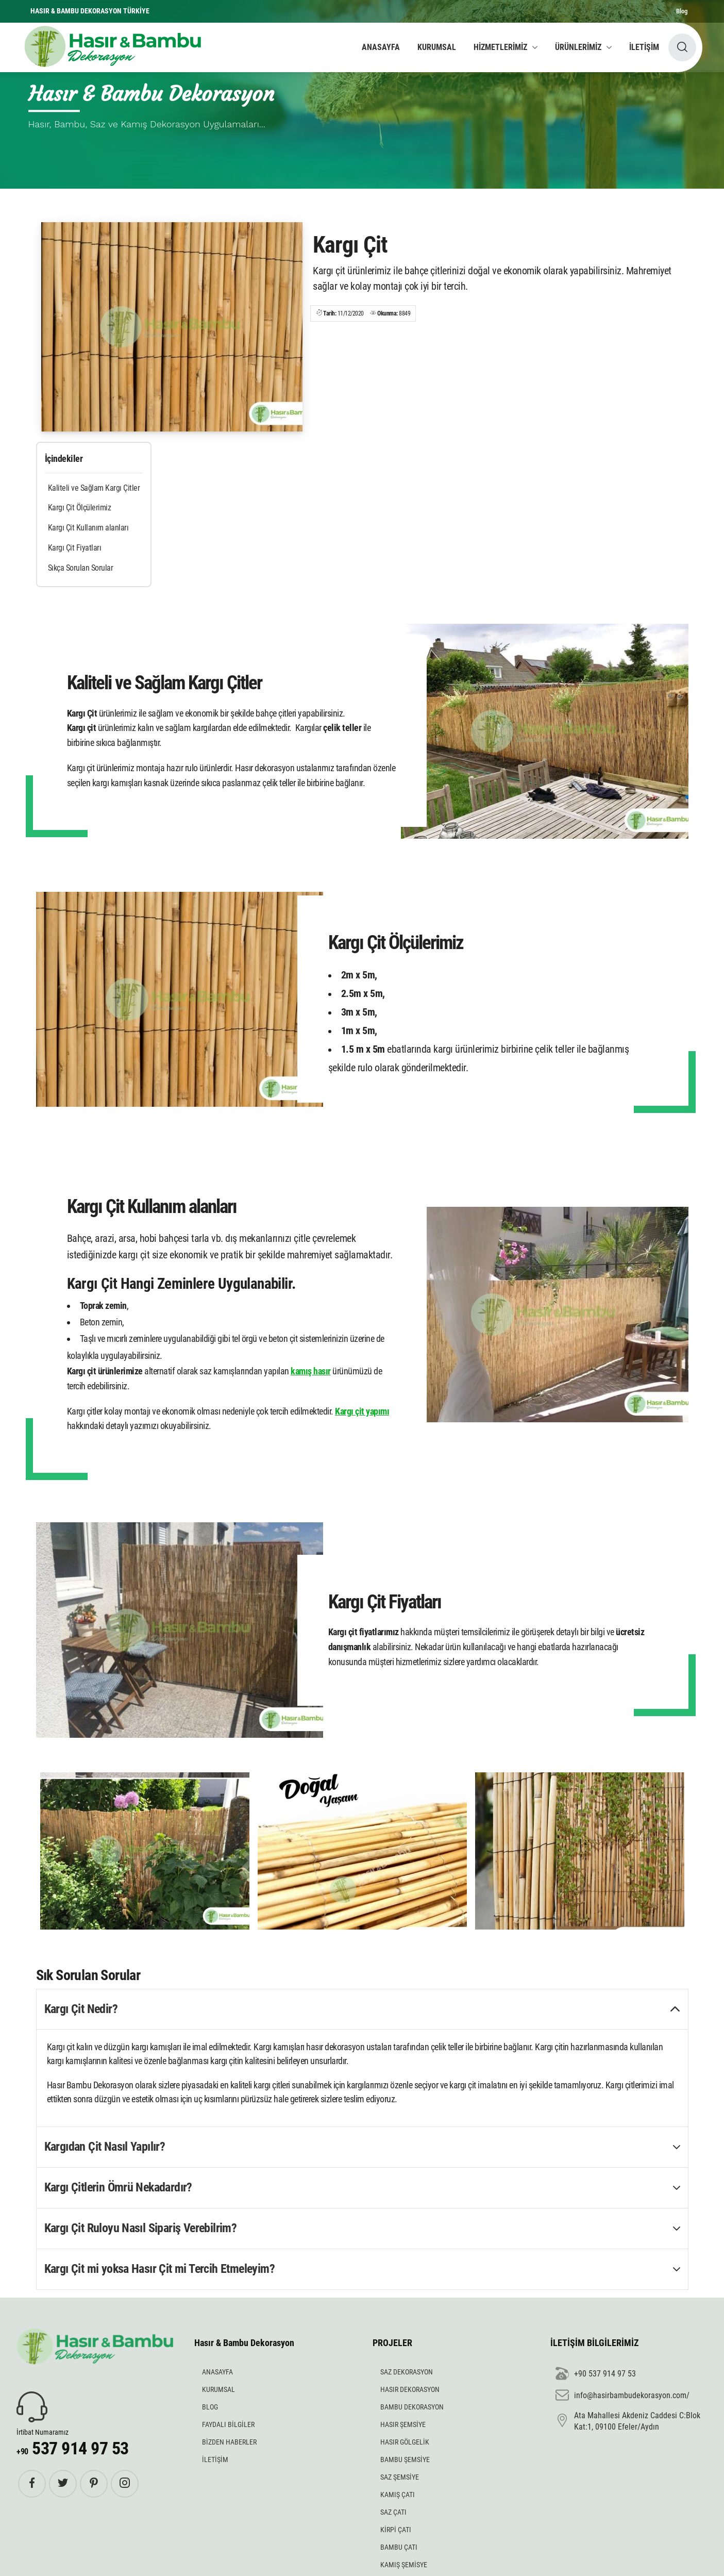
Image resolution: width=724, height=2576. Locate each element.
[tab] (362, 2009)
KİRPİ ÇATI (395, 2529)
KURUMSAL (436, 47)
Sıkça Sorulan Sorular (80, 568)
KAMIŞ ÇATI (397, 2494)
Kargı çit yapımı (362, 1411)
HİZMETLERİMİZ (500, 47)
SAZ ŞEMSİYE (399, 2477)
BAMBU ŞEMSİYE (405, 2459)
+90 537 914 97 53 (595, 2374)
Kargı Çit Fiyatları (75, 548)
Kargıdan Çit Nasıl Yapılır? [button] (104, 2146)
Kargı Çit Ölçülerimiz (79, 507)
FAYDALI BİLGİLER (228, 2424)
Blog (682, 11)
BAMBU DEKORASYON (412, 2407)
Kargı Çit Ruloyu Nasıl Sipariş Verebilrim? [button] (140, 2228)
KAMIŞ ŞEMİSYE (403, 2565)
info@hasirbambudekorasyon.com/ (622, 2396)
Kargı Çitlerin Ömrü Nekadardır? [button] (118, 2187)
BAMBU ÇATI (398, 2547)
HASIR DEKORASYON (410, 2389)
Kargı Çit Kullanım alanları (88, 528)
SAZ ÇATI (393, 2512)
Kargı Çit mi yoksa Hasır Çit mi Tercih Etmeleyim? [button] (159, 2269)
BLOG (210, 2407)
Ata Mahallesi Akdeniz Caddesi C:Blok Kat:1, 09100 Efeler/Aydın (627, 2421)
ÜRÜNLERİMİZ (578, 47)
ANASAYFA (381, 47)
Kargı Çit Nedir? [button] (80, 2009)
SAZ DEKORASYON (406, 2372)
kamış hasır (311, 1371)
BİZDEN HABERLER (229, 2442)
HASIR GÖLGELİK (404, 2442)
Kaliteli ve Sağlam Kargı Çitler (94, 488)
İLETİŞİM (644, 47)
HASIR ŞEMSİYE (403, 2424)
